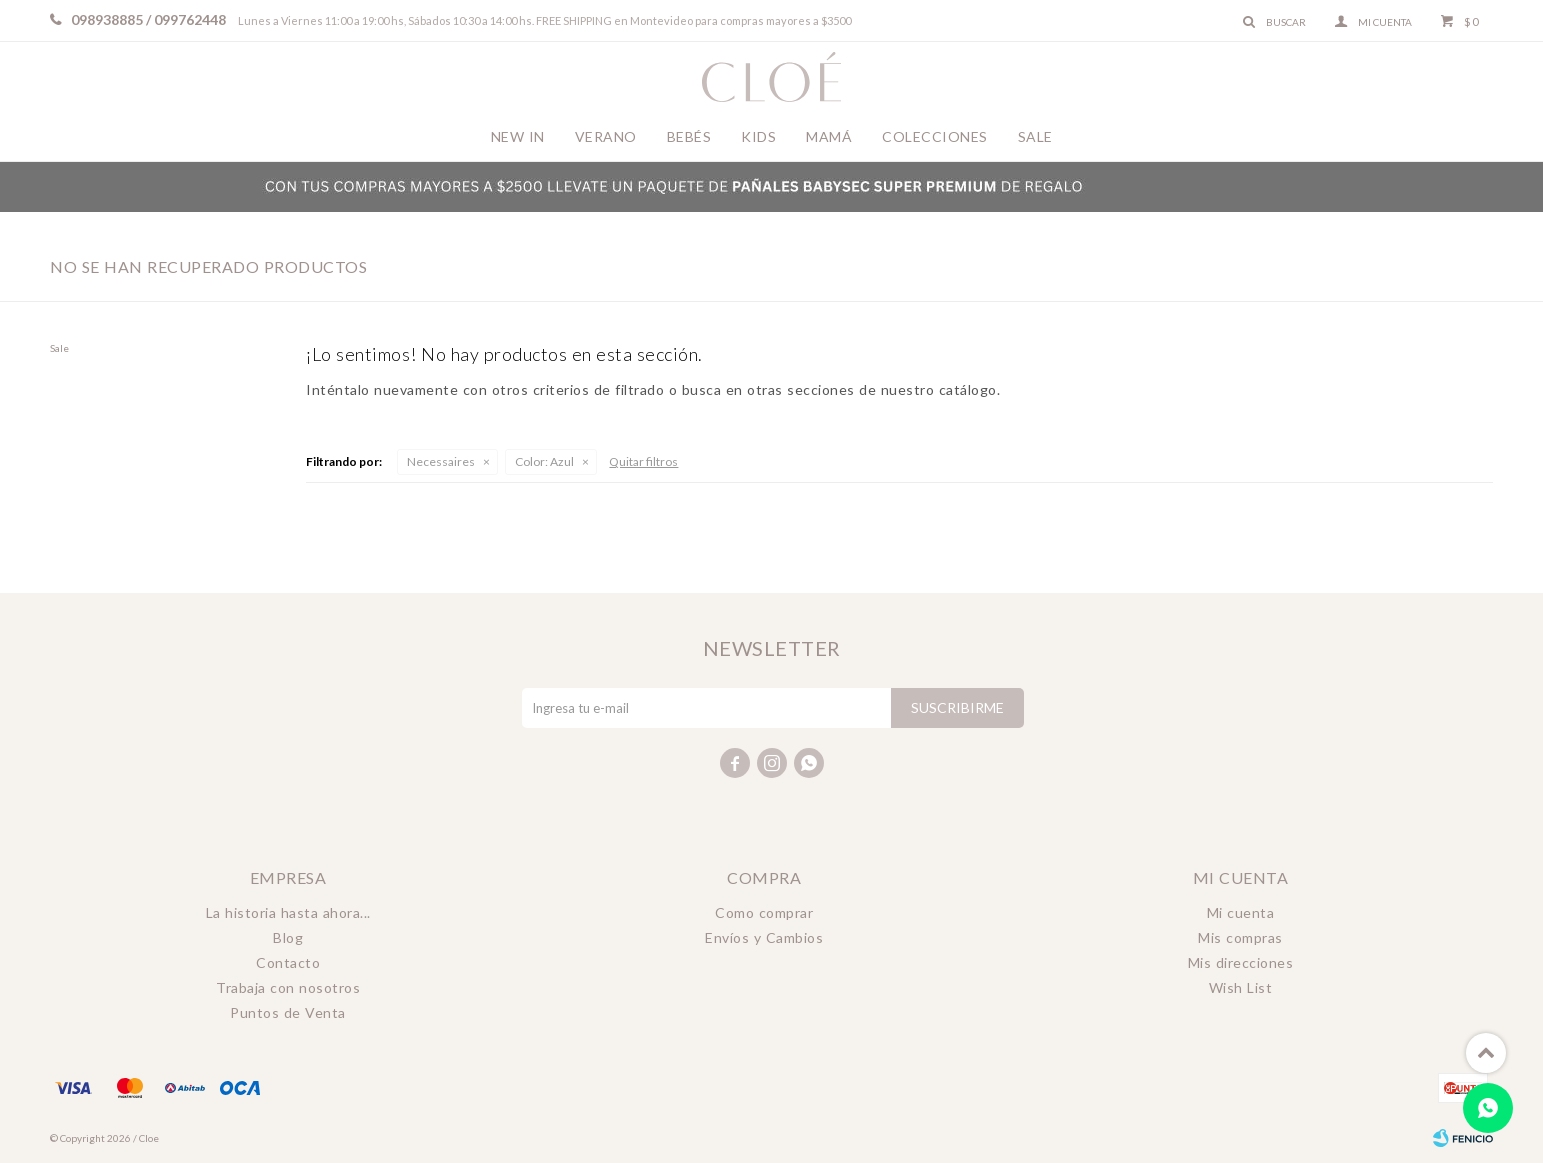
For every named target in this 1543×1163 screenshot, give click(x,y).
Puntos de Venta (288, 1012)
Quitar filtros (643, 461)
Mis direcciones (1241, 962)
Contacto (288, 962)
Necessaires (441, 461)
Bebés (689, 136)
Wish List (1241, 987)
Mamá (829, 136)
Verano (606, 136)
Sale (1035, 136)
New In (518, 136)
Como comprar (764, 912)
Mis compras (1240, 937)
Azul (544, 461)
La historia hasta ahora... (288, 912)
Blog (288, 937)
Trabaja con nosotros (288, 987)
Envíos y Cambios (764, 937)
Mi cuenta (1241, 912)
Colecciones (935, 136)
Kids (758, 136)
